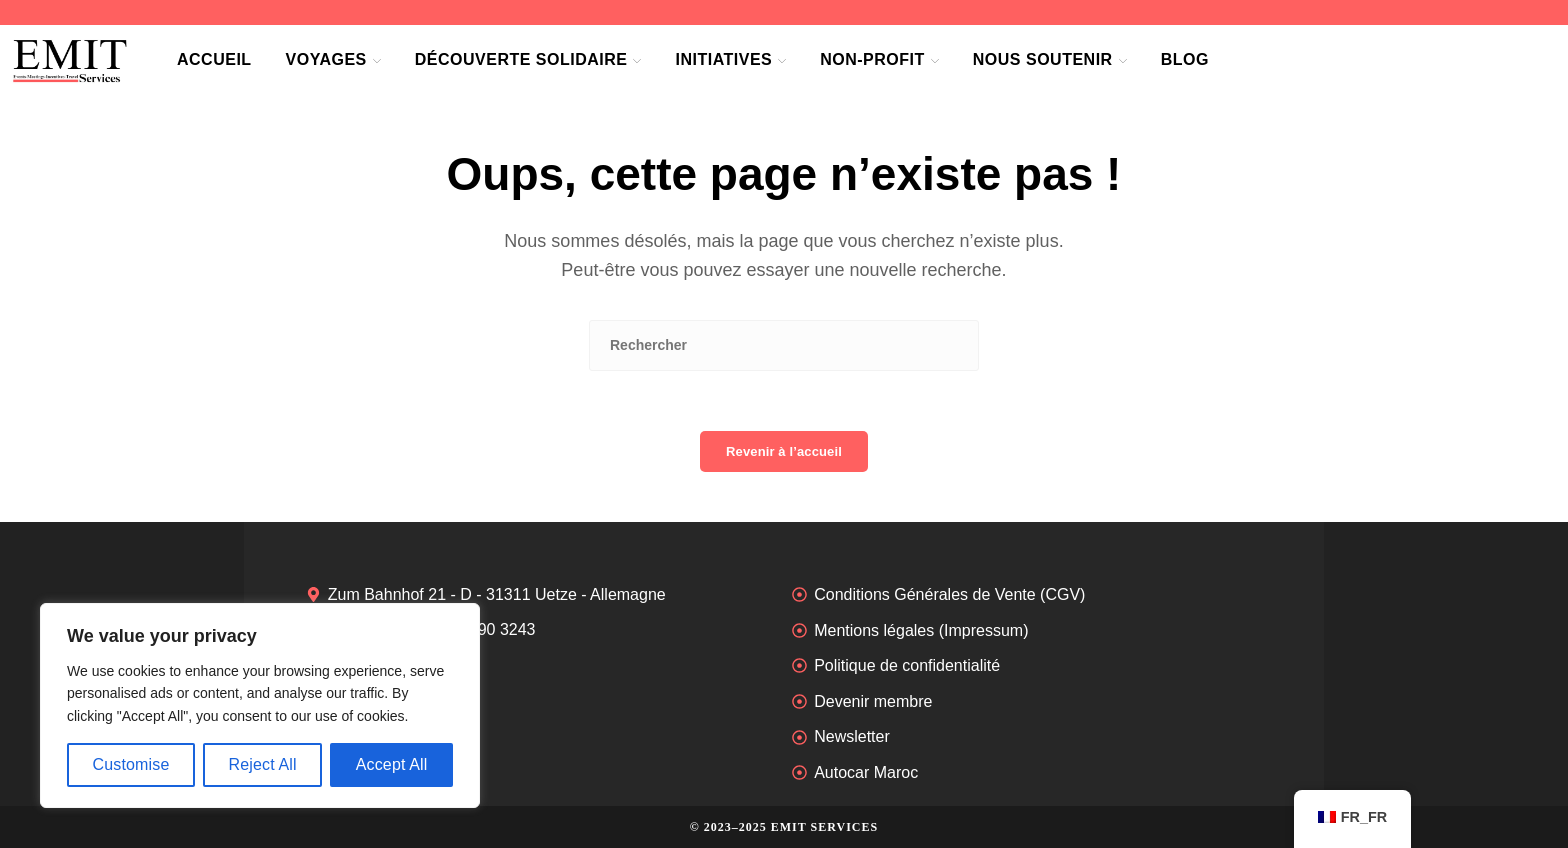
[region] (260, 705)
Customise (130, 764)
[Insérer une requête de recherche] (784, 345)
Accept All (392, 764)
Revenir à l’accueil (784, 451)
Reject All (262, 764)
